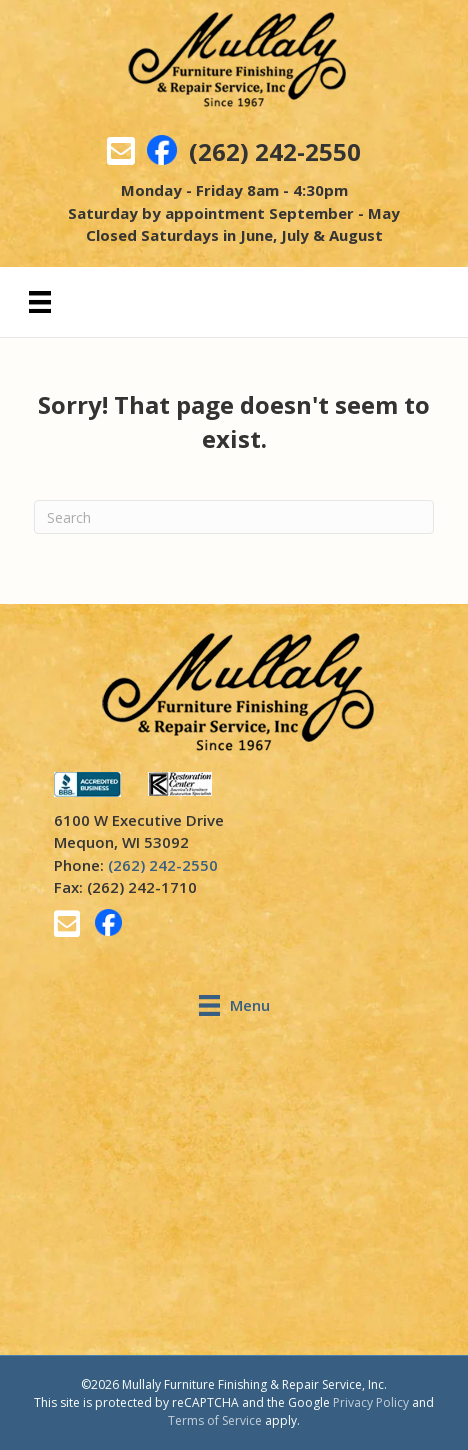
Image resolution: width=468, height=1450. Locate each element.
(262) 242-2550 (275, 151)
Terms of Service (215, 1420)
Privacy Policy (371, 1402)
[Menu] (40, 302)
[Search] (234, 517)
